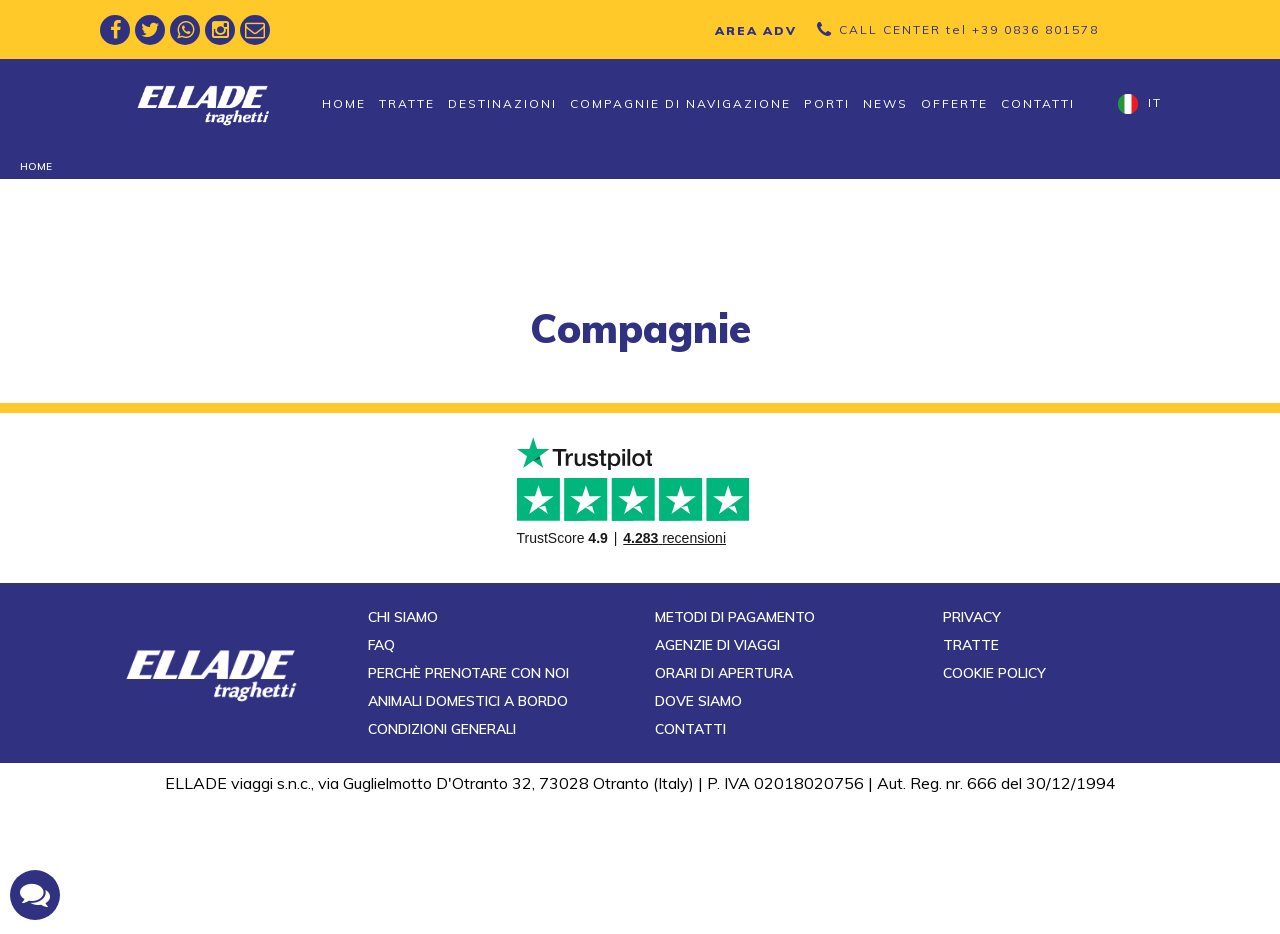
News (885, 103)
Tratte (407, 103)
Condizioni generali (442, 860)
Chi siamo (403, 748)
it (1140, 104)
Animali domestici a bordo (468, 832)
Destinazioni (502, 103)
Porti (827, 103)
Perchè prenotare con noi (468, 804)
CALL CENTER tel (969, 29)
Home (344, 103)
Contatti (1038, 103)
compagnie (640, 328)
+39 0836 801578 (1035, 29)
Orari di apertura (724, 804)
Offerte (954, 103)
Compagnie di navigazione (680, 103)
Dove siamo (698, 832)
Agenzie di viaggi (717, 776)
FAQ (381, 776)
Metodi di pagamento (735, 748)
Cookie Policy (994, 804)
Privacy (972, 748)
